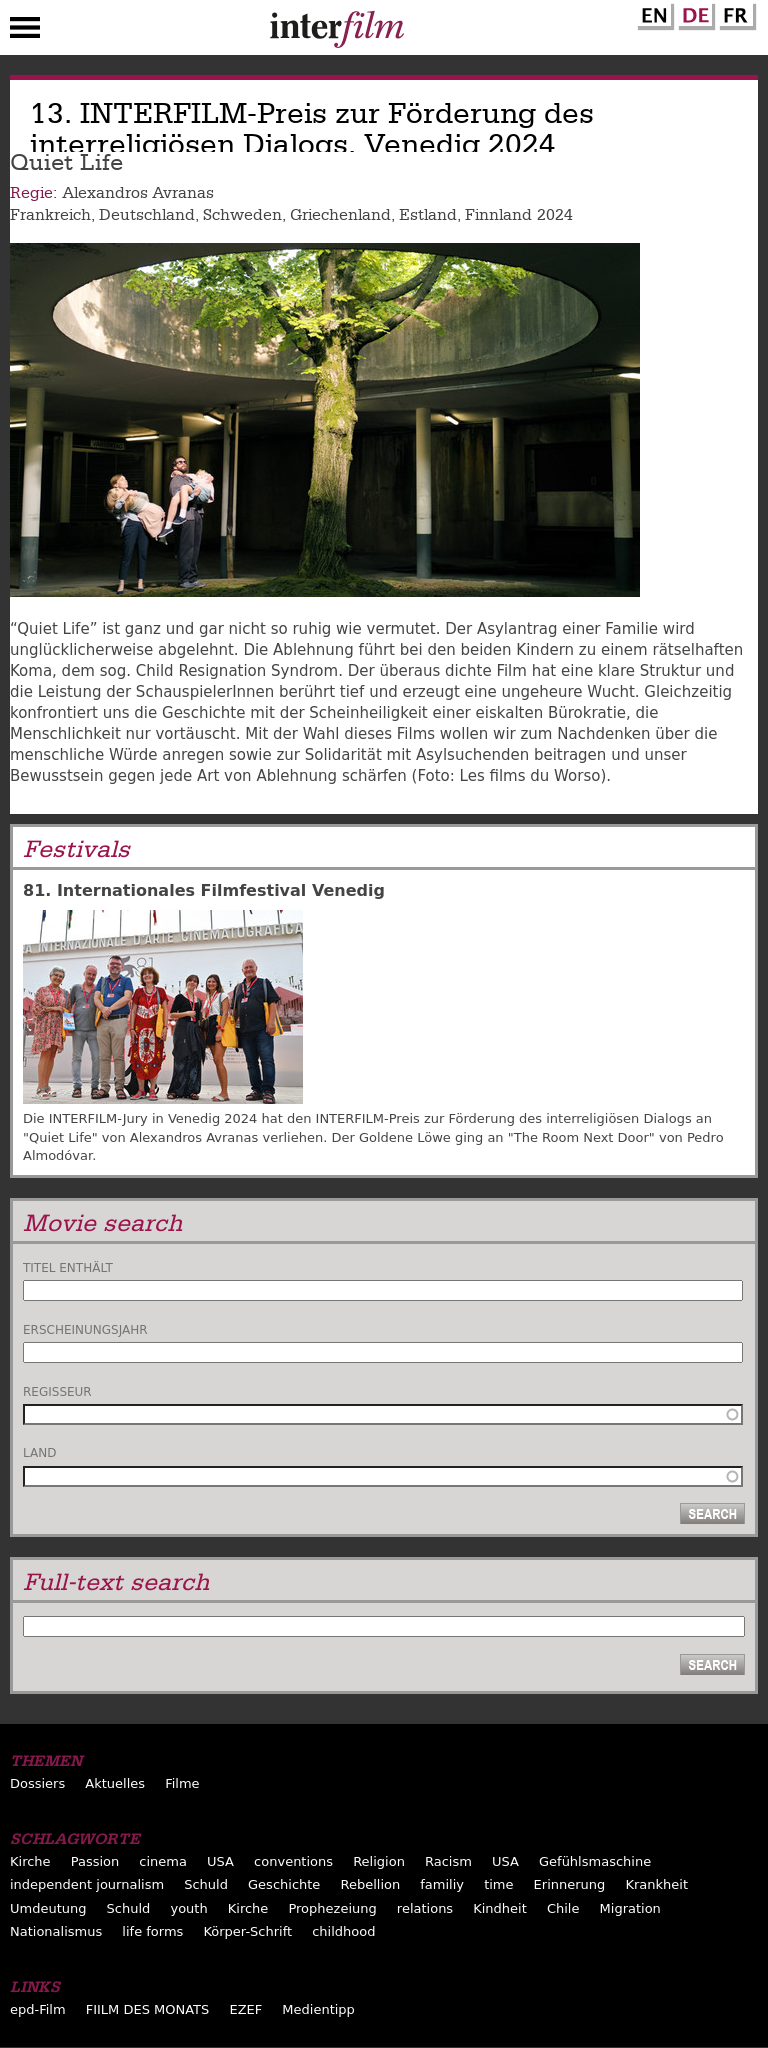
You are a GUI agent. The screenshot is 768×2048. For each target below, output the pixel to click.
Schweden (242, 215)
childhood (343, 1931)
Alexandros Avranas (138, 193)
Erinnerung (570, 1884)
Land (39, 1453)
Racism (448, 1861)
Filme (182, 1783)
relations (425, 1908)
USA (220, 1861)
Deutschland (147, 215)
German (694, 13)
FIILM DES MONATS (148, 2009)
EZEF (245, 2009)
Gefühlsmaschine (595, 1861)
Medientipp (318, 2009)
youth (188, 1908)
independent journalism (87, 1884)
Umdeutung (48, 1908)
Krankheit (656, 1884)
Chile (563, 1908)
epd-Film (38, 2009)
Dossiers (37, 1783)
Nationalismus (56, 1931)
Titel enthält (68, 1268)
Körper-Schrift (247, 1931)
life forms (152, 1931)
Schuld (206, 1884)
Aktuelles (115, 1783)
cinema (163, 1861)
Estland (428, 215)
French (735, 13)
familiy (442, 1884)
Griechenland (340, 215)
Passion (95, 1861)
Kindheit (500, 1908)
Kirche (30, 1861)
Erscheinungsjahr (85, 1330)
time (498, 1884)
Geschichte (284, 1884)
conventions (293, 1861)
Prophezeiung (332, 1908)
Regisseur (57, 1392)
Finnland (498, 215)
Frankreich (50, 215)
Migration (630, 1908)
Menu (25, 32)
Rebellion (370, 1884)
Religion (379, 1861)
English (653, 13)
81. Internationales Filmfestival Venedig (204, 890)
